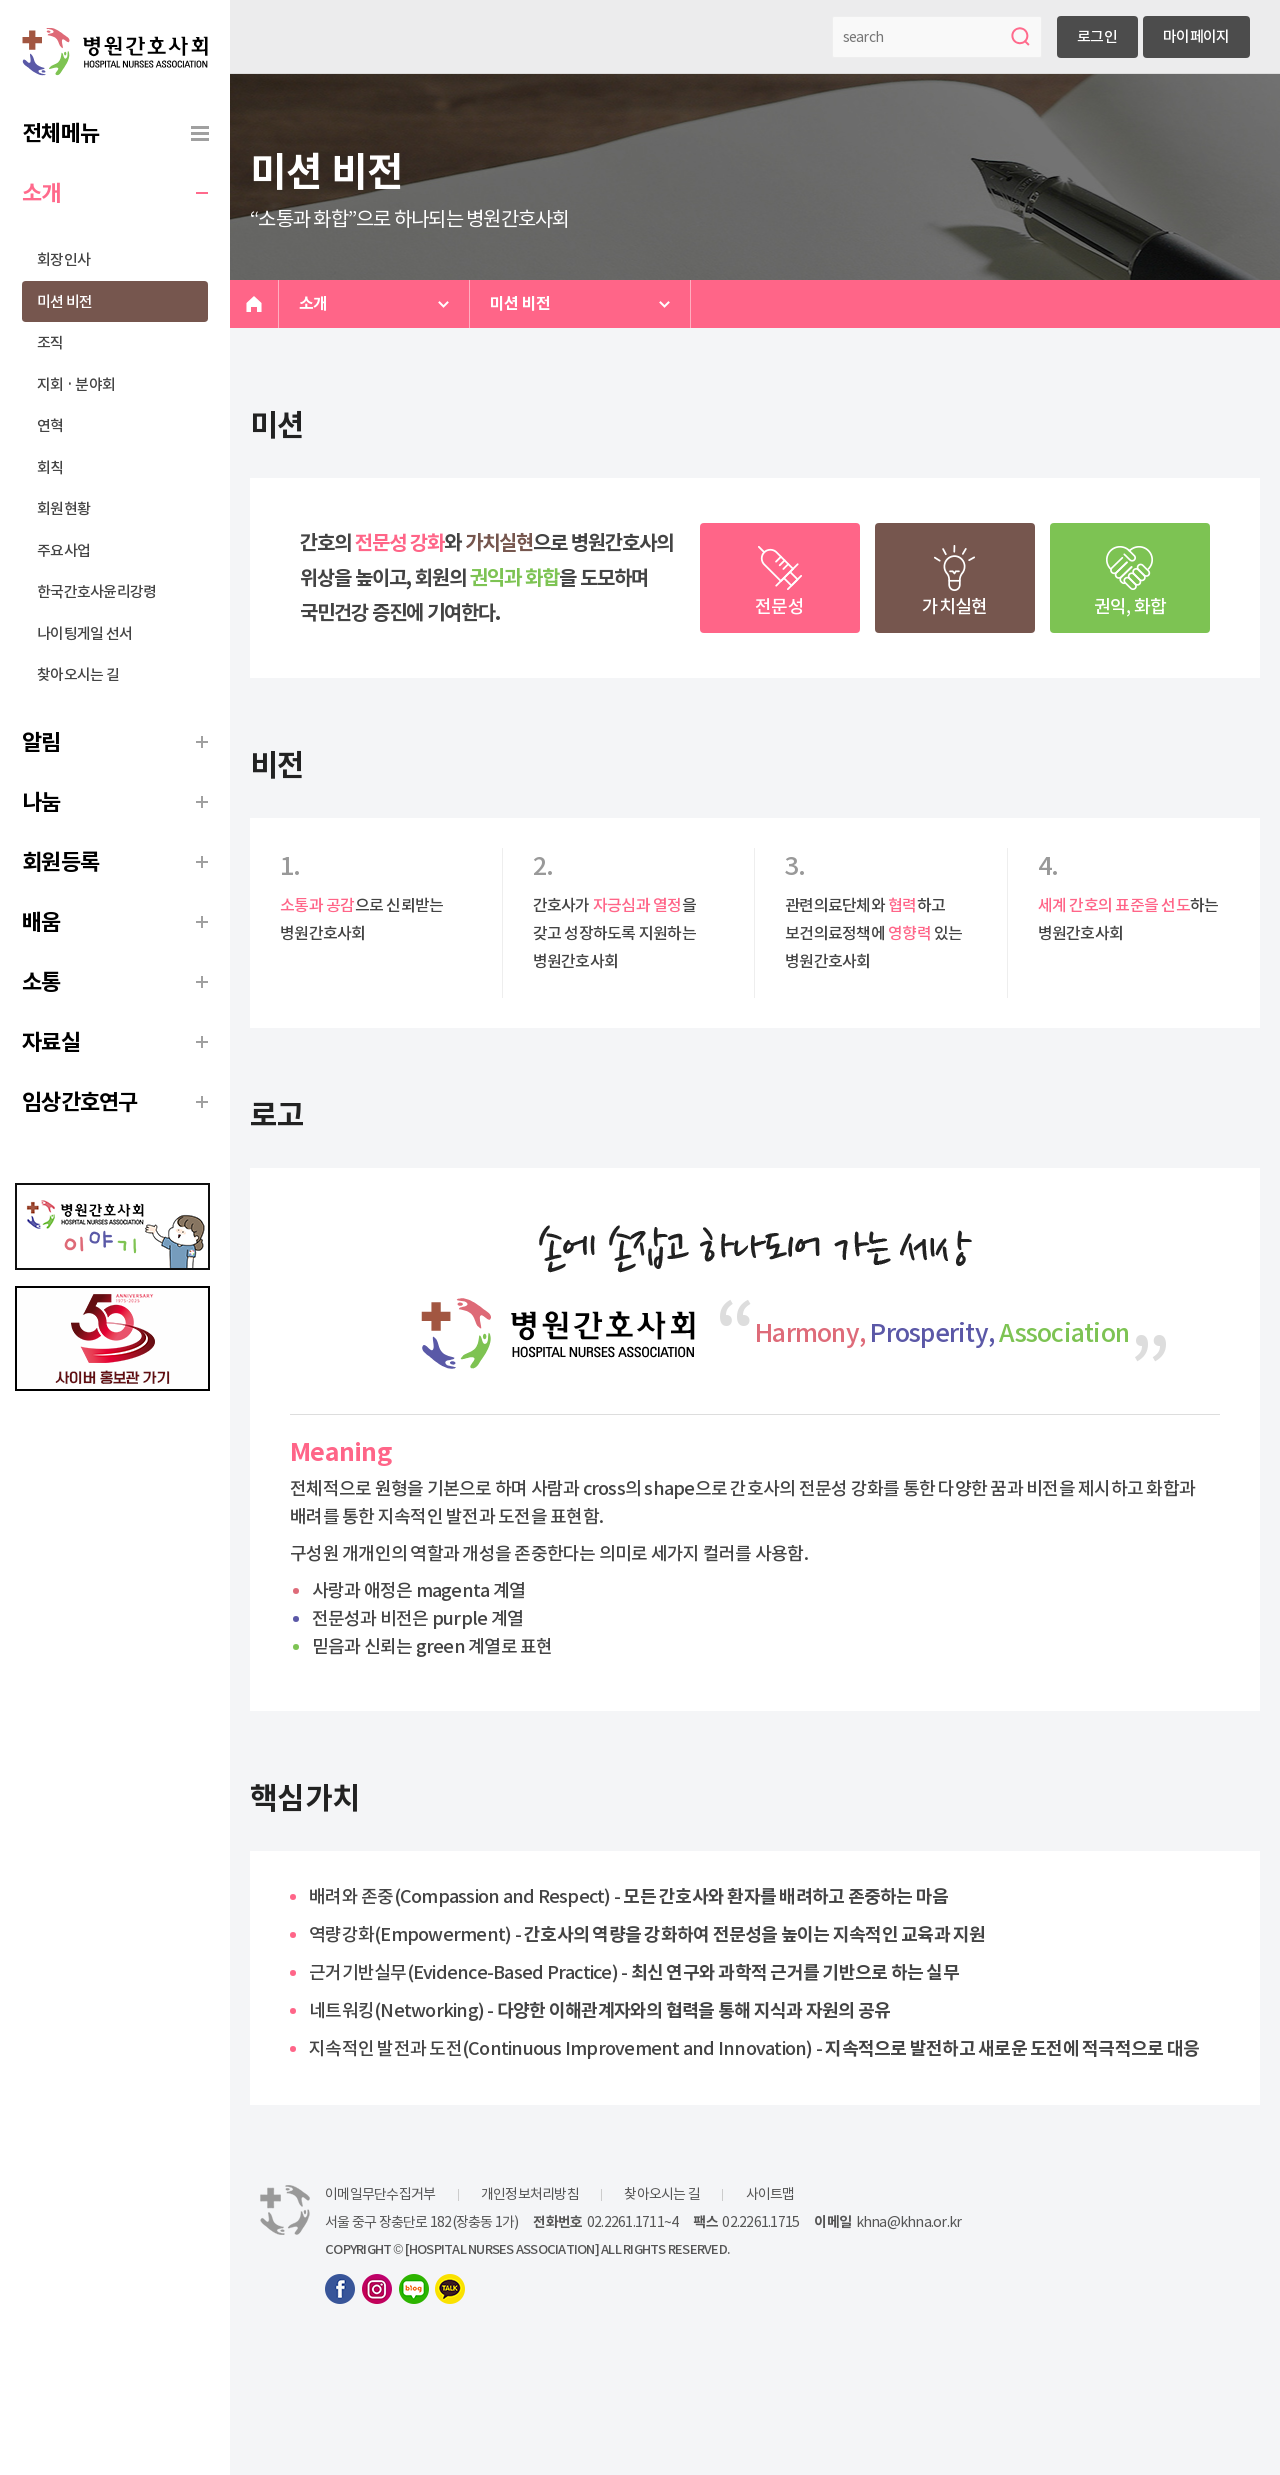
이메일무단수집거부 (380, 2194)
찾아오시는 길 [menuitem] (78, 674)
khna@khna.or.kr (909, 2222)
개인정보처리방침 (530, 2194)
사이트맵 (770, 2194)
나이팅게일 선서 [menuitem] (84, 633)
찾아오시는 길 (662, 2194)
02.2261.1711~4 (633, 2222)
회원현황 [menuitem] (63, 508)
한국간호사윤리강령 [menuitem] (96, 591)
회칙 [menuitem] (50, 467)
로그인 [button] (1097, 36)
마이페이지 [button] (1196, 36)
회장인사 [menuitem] (63, 259)
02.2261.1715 (760, 2222)
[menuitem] (115, 133)
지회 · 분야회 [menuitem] (76, 384)
